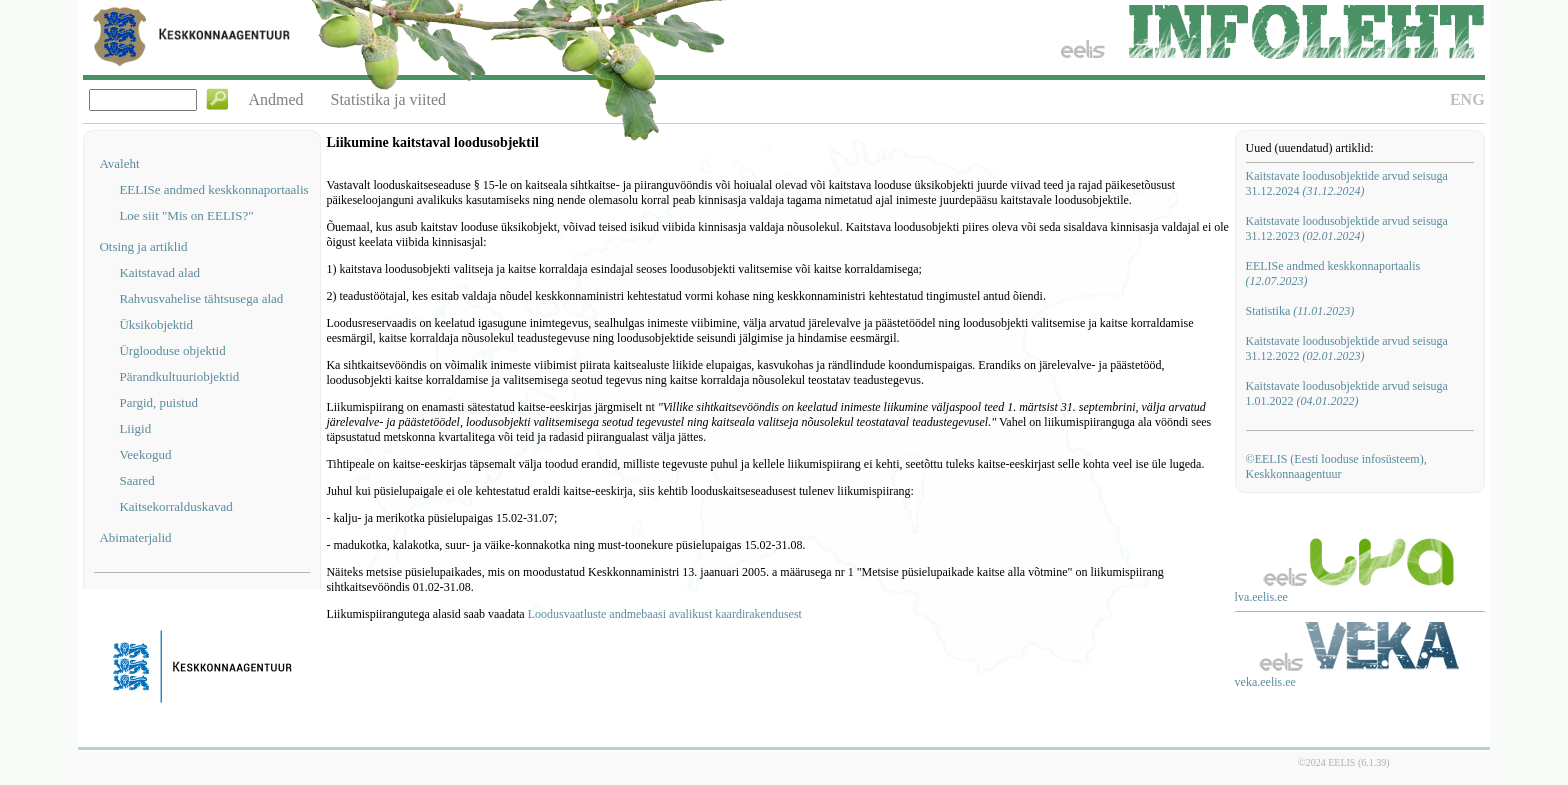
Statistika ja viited (389, 99)
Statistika (1300, 311)
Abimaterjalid (135, 537)
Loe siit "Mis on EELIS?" (186, 215)
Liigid (135, 428)
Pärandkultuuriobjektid (179, 376)
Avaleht (119, 163)
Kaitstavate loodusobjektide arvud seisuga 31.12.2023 (1347, 228)
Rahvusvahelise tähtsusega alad (201, 298)
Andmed (275, 99)
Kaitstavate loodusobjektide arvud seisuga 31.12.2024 (1347, 183)
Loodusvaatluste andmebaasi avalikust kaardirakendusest (665, 614)
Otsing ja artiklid (143, 246)
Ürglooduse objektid (172, 350)
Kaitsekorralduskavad (175, 506)
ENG (1467, 99)
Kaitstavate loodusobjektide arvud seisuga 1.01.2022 (1347, 393)
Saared (136, 480)
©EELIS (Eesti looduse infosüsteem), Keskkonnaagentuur (1336, 466)
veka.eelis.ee (1265, 682)
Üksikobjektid (156, 324)
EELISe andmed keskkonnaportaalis (213, 189)
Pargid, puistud (158, 402)
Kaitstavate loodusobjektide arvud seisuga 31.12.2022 (1347, 348)
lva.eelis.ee (1261, 597)
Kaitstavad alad (159, 272)
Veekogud (145, 454)
